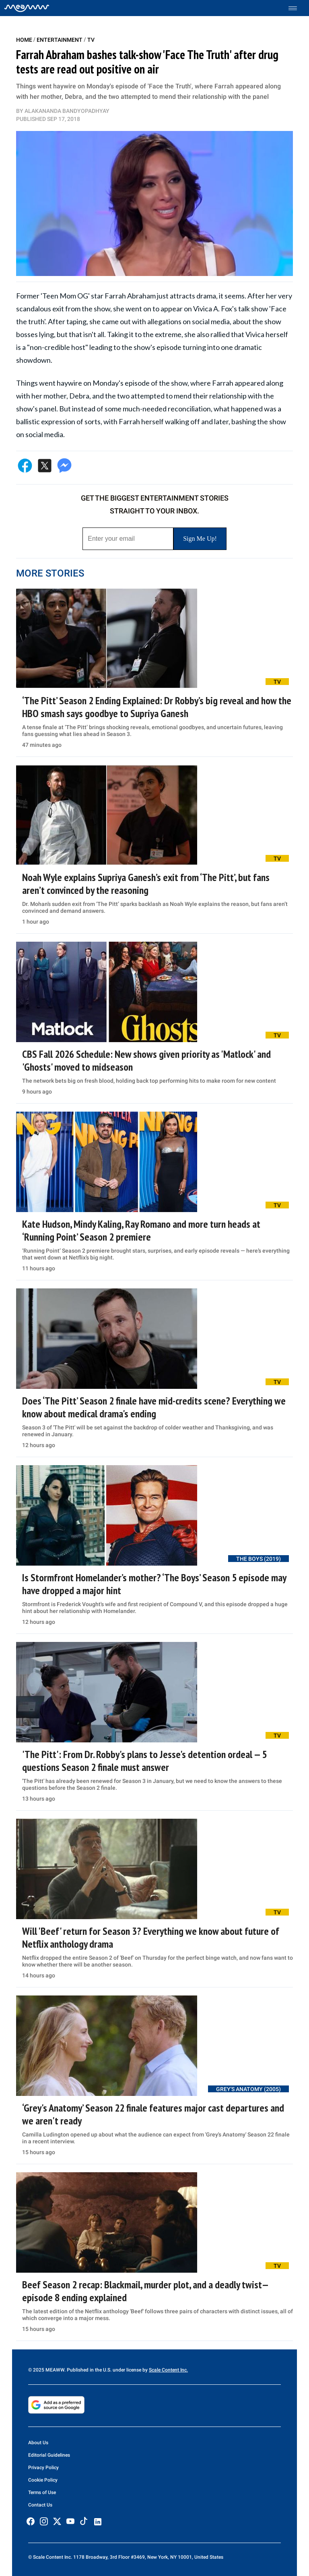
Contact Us (40, 2505)
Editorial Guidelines (49, 2455)
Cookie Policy (43, 2480)
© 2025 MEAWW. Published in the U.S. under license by (88, 2370)
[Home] (26, 8)
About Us (38, 2442)
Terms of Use (42, 2492)
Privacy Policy (43, 2467)
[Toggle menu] (296, 8)
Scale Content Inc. (168, 2370)
